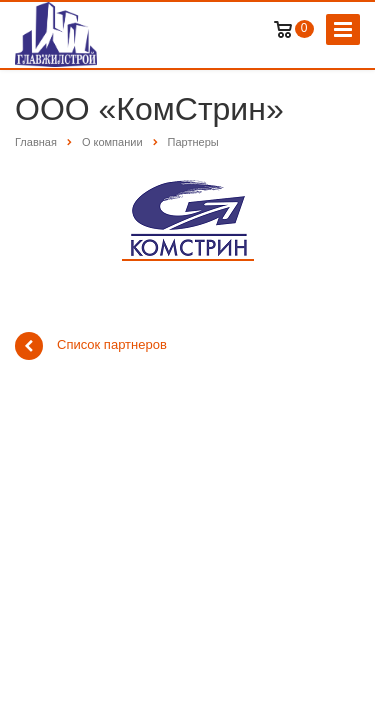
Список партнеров (91, 346)
